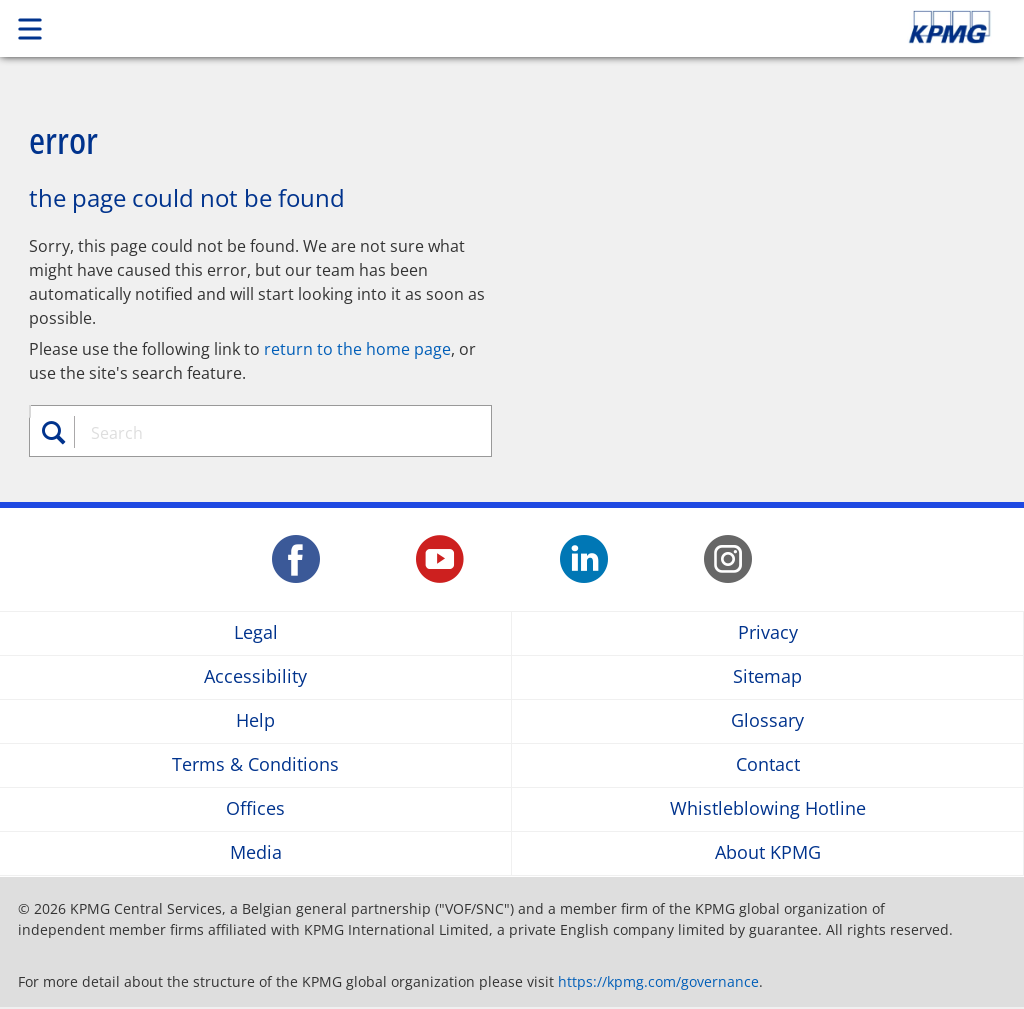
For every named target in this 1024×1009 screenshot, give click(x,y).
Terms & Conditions (255, 765)
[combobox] (271, 433)
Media (256, 853)
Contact (768, 765)
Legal (256, 633)
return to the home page (357, 349)
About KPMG (768, 853)
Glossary (767, 721)
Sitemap (767, 677)
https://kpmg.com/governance (658, 981)
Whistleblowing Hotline (768, 809)
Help (255, 721)
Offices (255, 809)
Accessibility (255, 677)
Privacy (768, 633)
